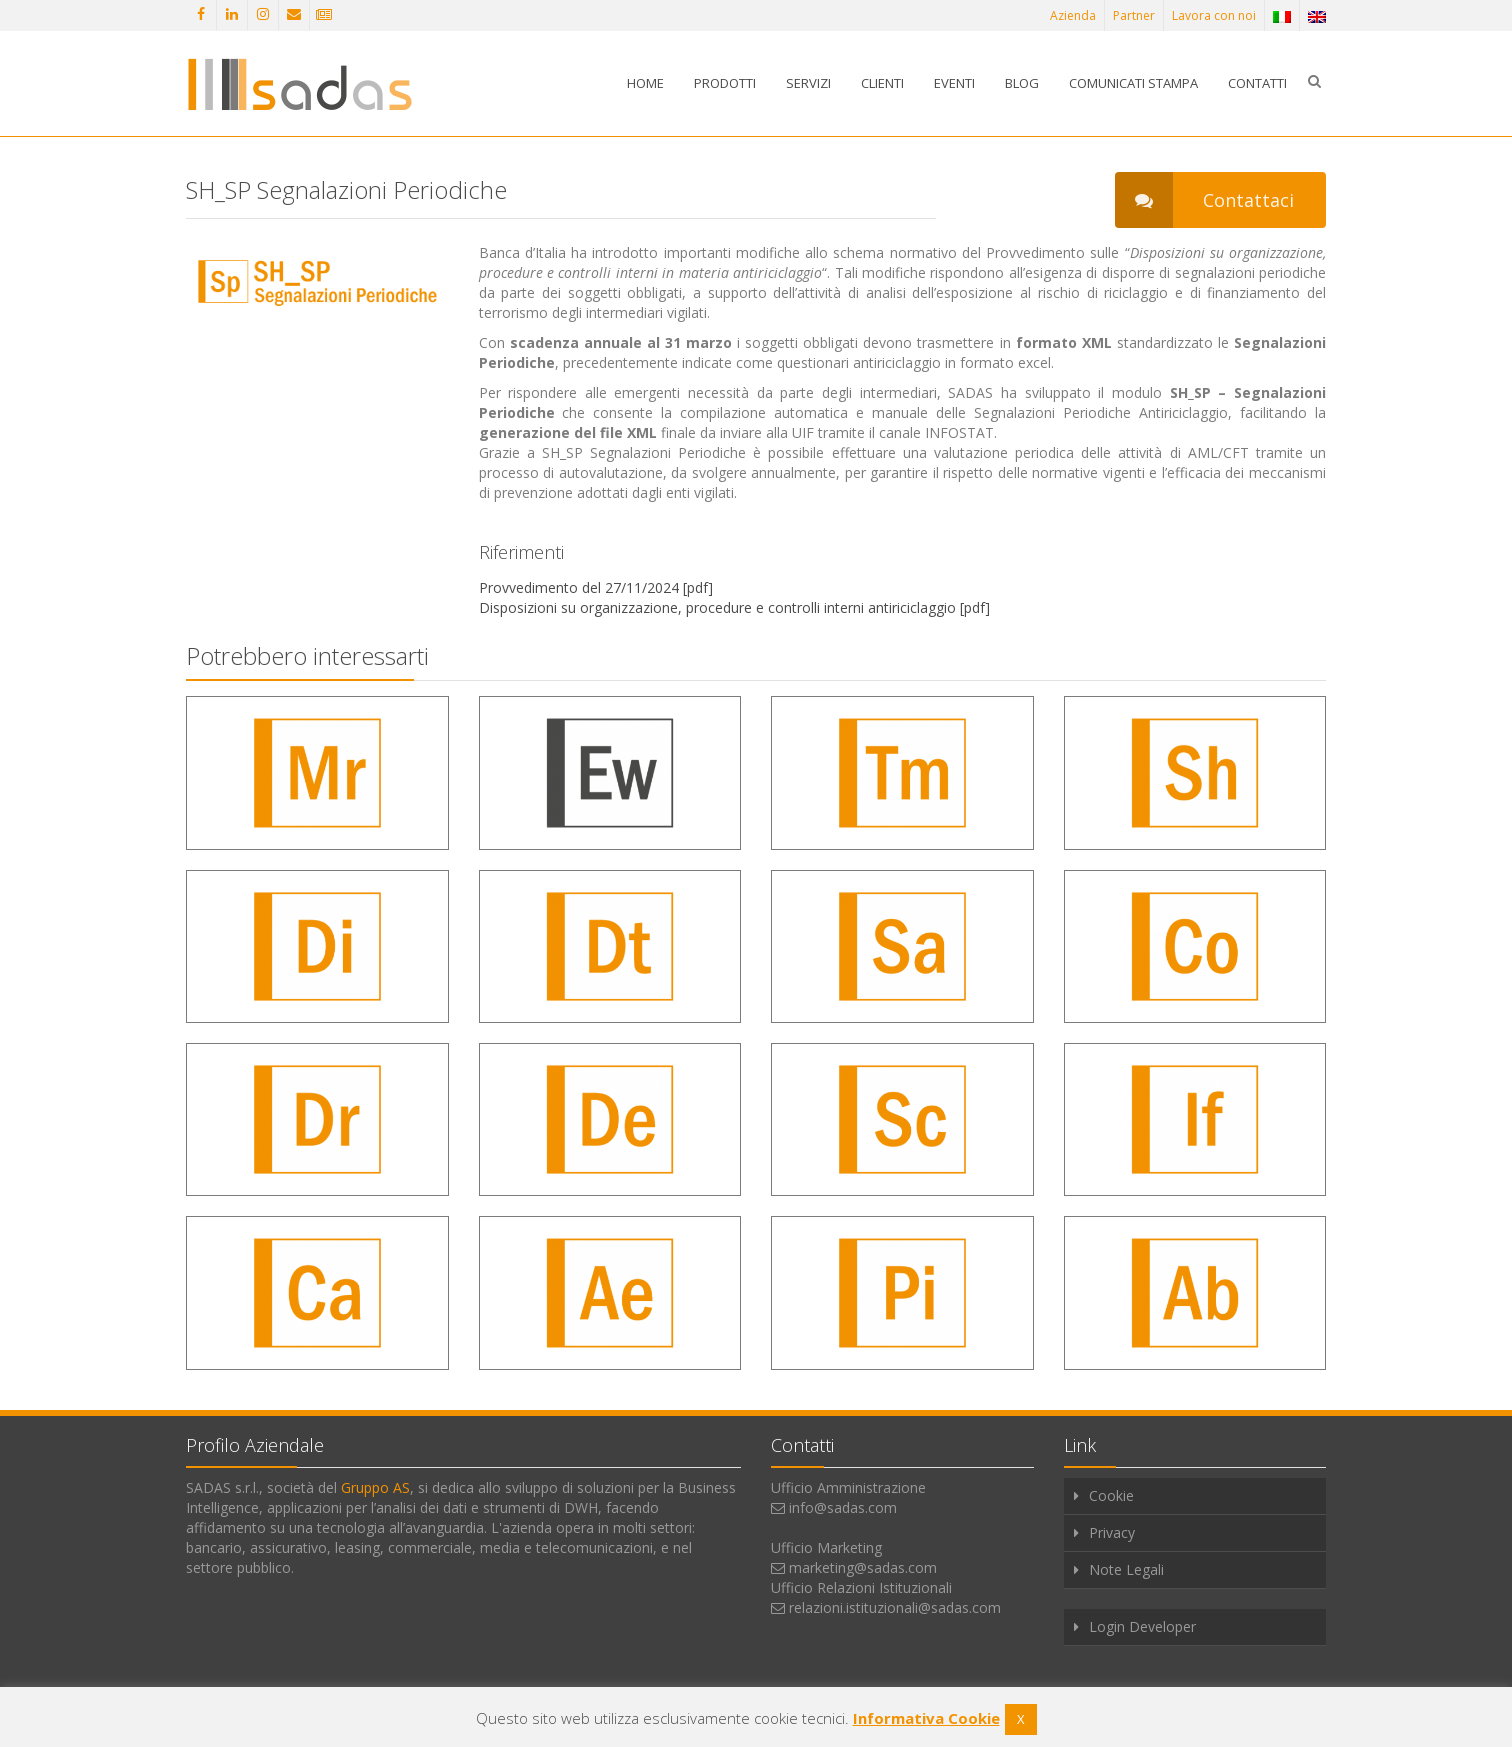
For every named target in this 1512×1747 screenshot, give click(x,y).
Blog (1022, 83)
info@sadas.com (843, 1507)
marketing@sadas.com (863, 1567)
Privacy (1112, 1532)
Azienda (1073, 15)
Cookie (1111, 1495)
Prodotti (725, 83)
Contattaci (1204, 200)
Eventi (954, 83)
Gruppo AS (375, 1487)
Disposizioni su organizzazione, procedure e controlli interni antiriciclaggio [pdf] (734, 607)
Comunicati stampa (1133, 83)
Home (645, 83)
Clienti (882, 83)
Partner (1134, 15)
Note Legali (1126, 1569)
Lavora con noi (1214, 15)
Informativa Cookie (926, 1718)
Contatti (1257, 83)
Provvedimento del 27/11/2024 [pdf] (596, 587)
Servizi (808, 83)
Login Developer (1142, 1626)
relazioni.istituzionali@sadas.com (895, 1607)
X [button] (1021, 1719)
